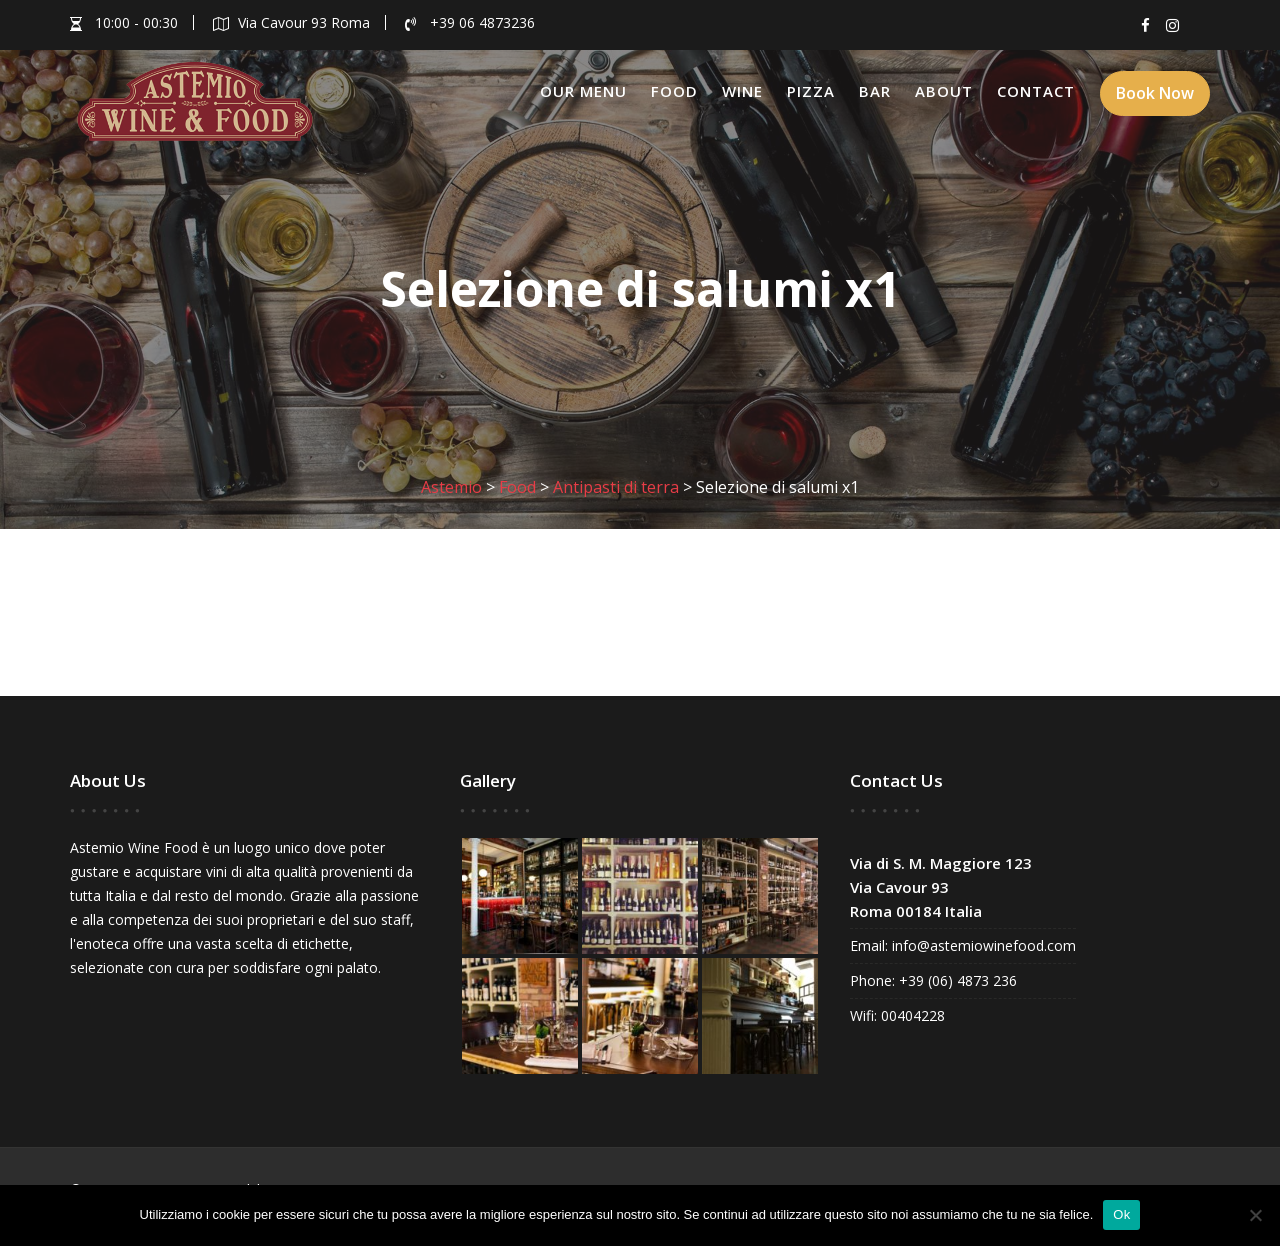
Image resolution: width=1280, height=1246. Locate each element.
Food (674, 91)
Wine (742, 91)
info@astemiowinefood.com (982, 944)
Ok (1121, 1214)
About (944, 91)
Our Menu (583, 91)
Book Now (1155, 93)
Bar (875, 91)
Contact (1036, 91)
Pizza (811, 91)
